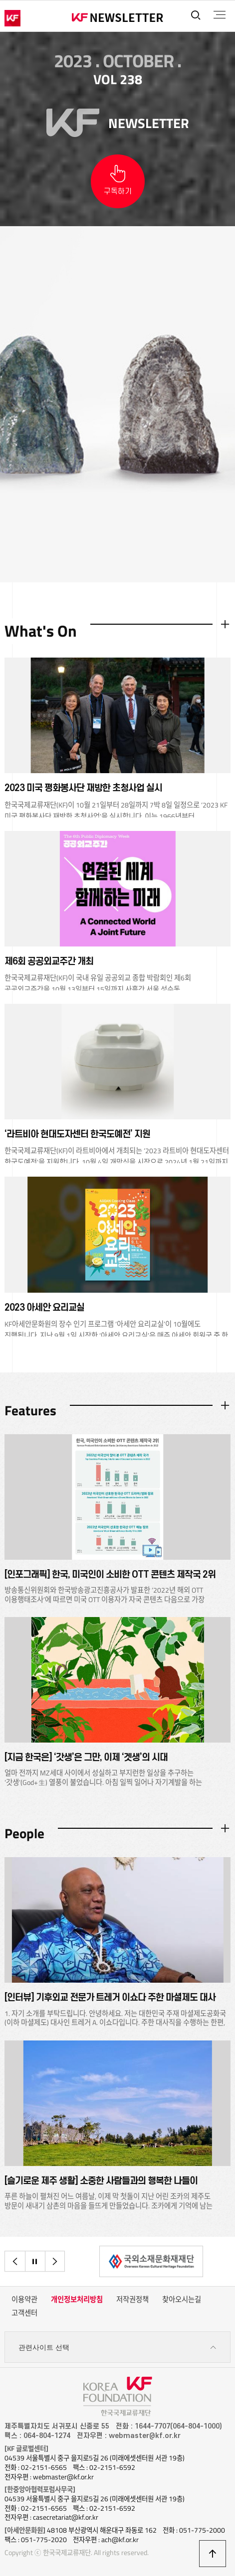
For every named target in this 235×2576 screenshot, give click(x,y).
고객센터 (24, 2312)
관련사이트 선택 (117, 2347)
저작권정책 (132, 2299)
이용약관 (24, 2299)
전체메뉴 (219, 15)
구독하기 (118, 191)
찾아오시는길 (181, 2299)
